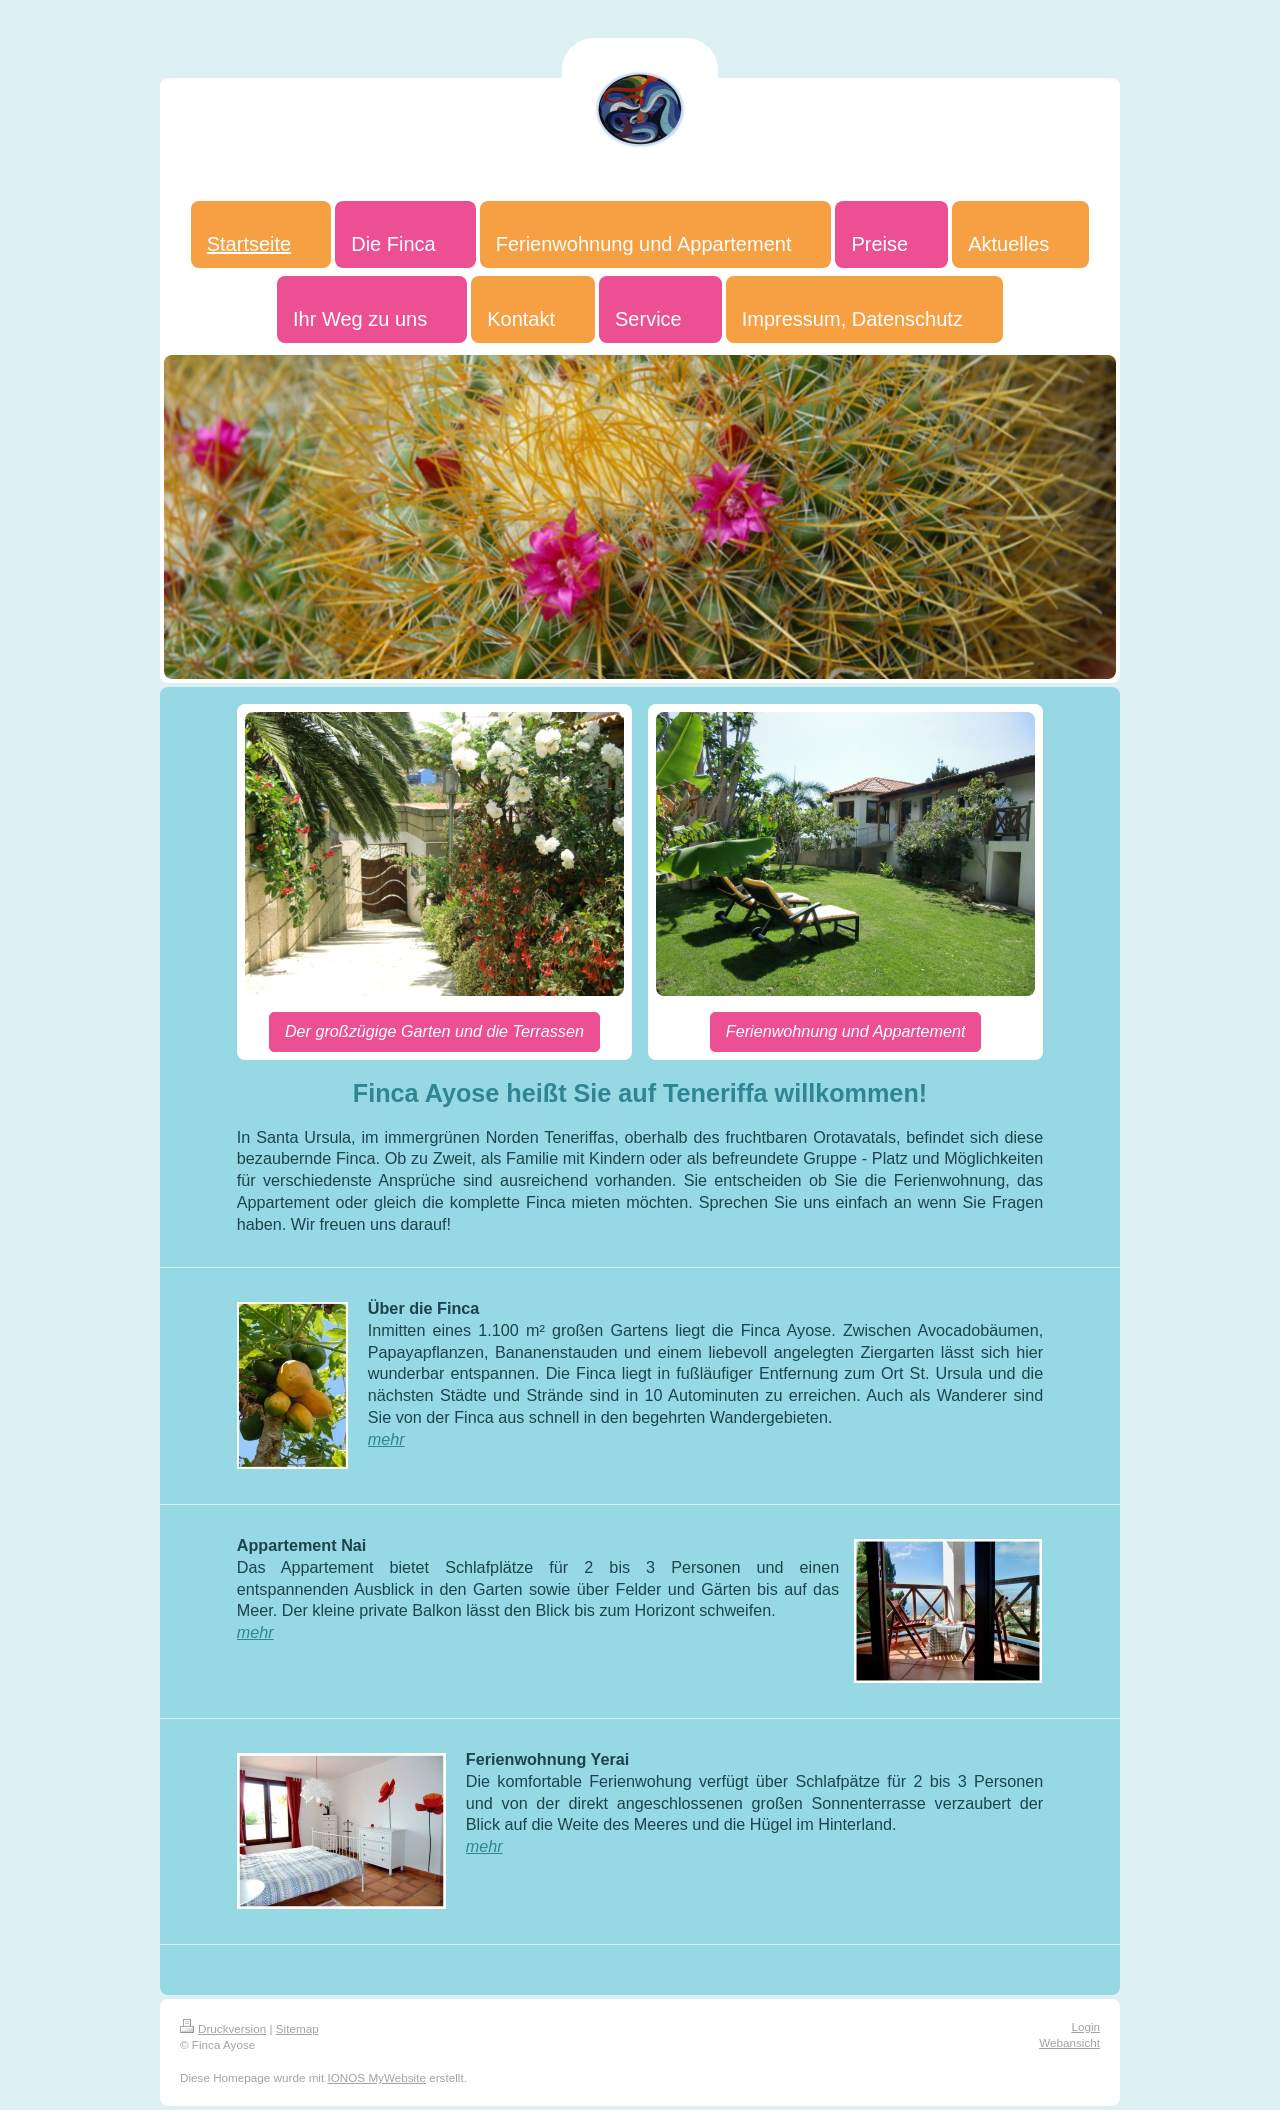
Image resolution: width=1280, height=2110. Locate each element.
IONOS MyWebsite (376, 2077)
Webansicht (1069, 2042)
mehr (386, 1439)
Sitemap (297, 2028)
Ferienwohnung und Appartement (846, 1031)
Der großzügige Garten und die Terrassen (434, 1031)
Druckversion (223, 2028)
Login (1085, 2026)
